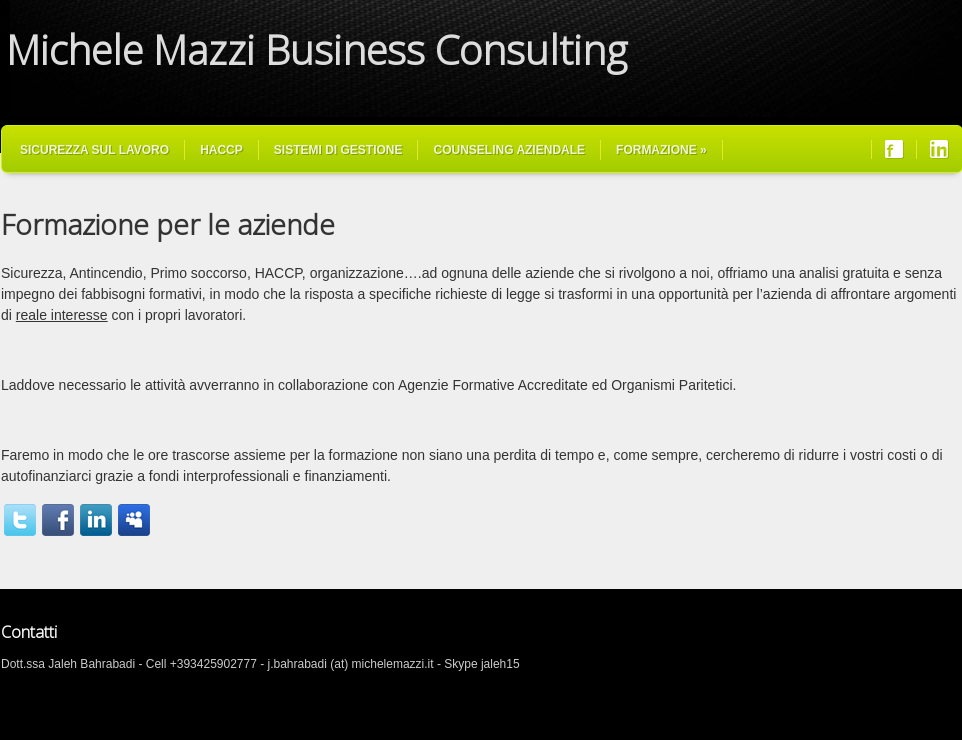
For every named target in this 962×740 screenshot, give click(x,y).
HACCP (221, 150)
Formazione (661, 150)
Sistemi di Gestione (338, 150)
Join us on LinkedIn (939, 149)
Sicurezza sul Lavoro (94, 150)
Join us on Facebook (894, 149)
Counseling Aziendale (509, 150)
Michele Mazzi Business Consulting (316, 49)
